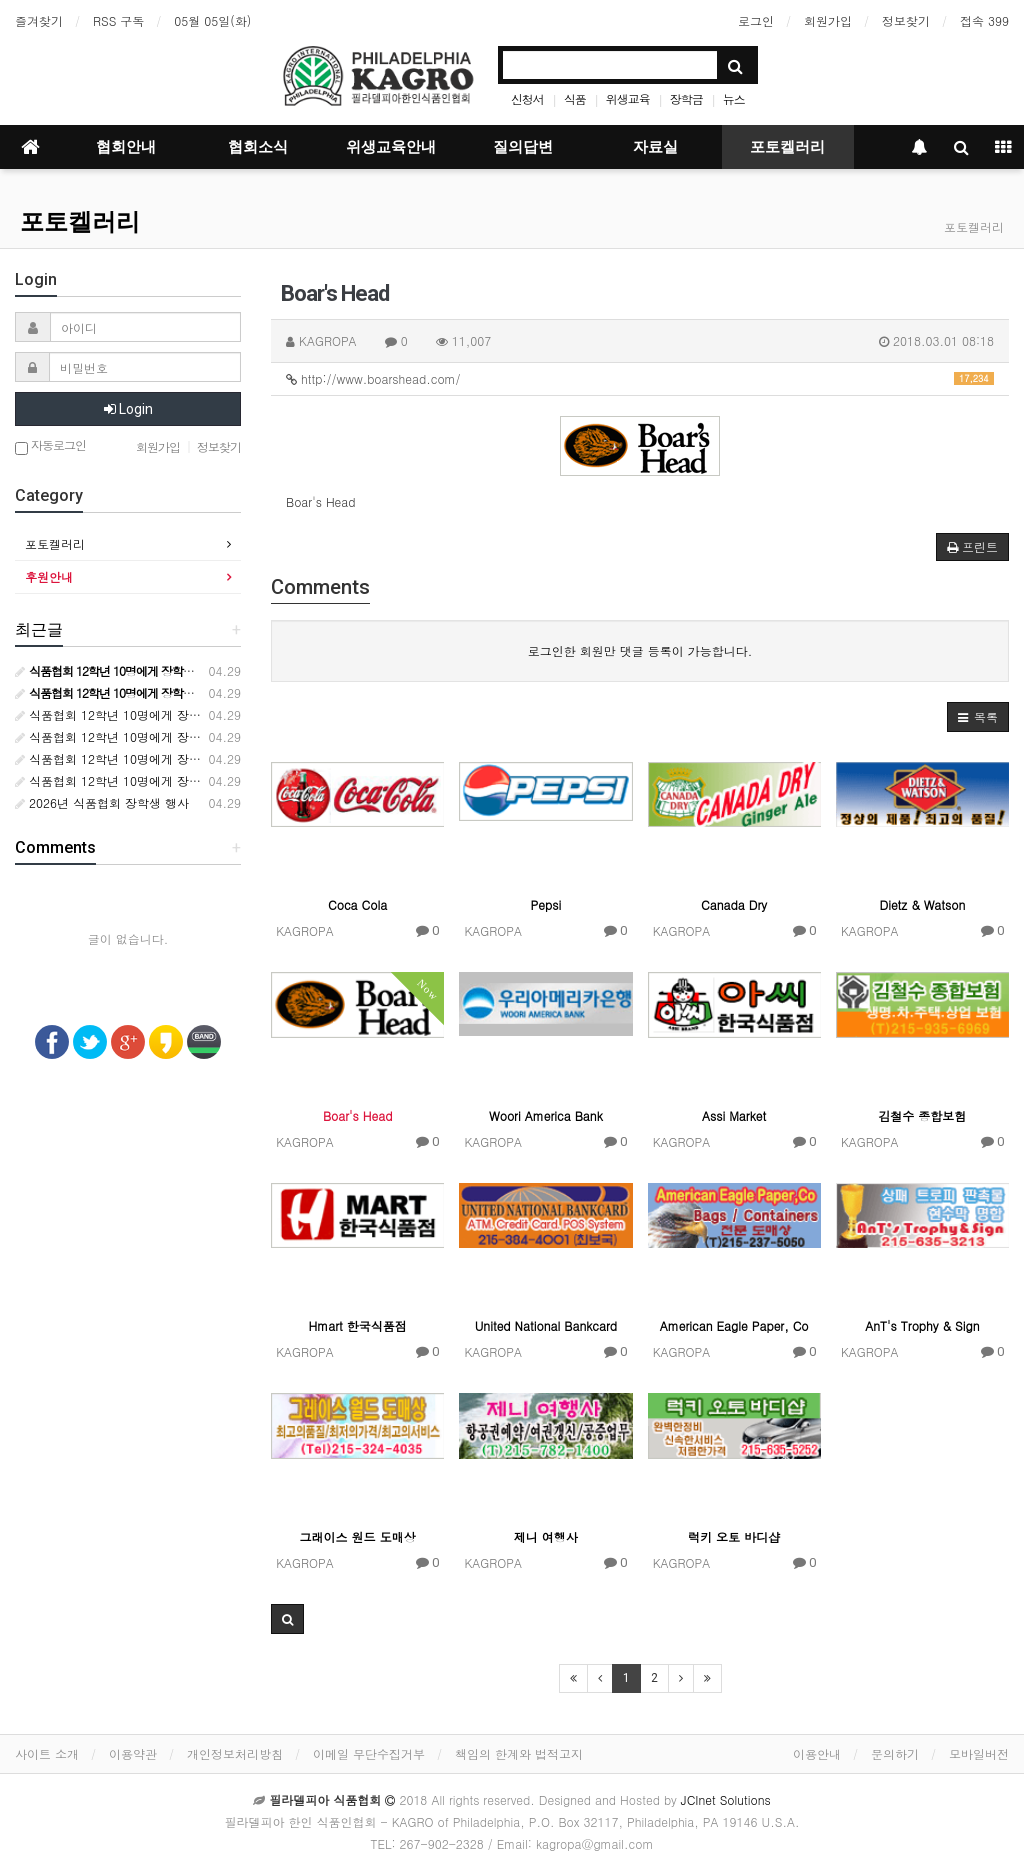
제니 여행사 (546, 1536)
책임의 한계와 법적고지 (519, 1753)
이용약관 (133, 1753)
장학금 (686, 98)
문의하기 (895, 1753)
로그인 (756, 20)
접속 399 (984, 20)
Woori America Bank (546, 1115)
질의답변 (523, 147)
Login (128, 409)
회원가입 (828, 20)
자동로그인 (50, 446)
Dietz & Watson (922, 904)
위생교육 (628, 98)
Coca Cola (357, 904)
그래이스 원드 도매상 (358, 1536)
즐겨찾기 (39, 20)
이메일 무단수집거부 (369, 1753)
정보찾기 (906, 20)
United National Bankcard (546, 1325)
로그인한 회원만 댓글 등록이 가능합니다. (640, 650)
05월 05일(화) (212, 20)
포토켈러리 (787, 147)
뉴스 (734, 98)
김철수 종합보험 (922, 1115)
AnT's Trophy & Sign (922, 1325)
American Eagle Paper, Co (734, 1325)
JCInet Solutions (726, 1799)
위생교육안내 (391, 147)
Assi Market (734, 1115)
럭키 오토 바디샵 (734, 1536)
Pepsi (546, 904)
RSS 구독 (118, 20)
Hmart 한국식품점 (357, 1325)
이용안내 (817, 1753)
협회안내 (126, 147)
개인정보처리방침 (235, 1753)
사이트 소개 (47, 1753)
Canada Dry (734, 904)
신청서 (527, 98)
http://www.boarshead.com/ (640, 378)
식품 (575, 98)
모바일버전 (979, 1753)
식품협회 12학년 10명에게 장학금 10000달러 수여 (159, 714)
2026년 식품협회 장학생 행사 (102, 802)
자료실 (655, 147)
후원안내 (49, 576)
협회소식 (258, 147)
